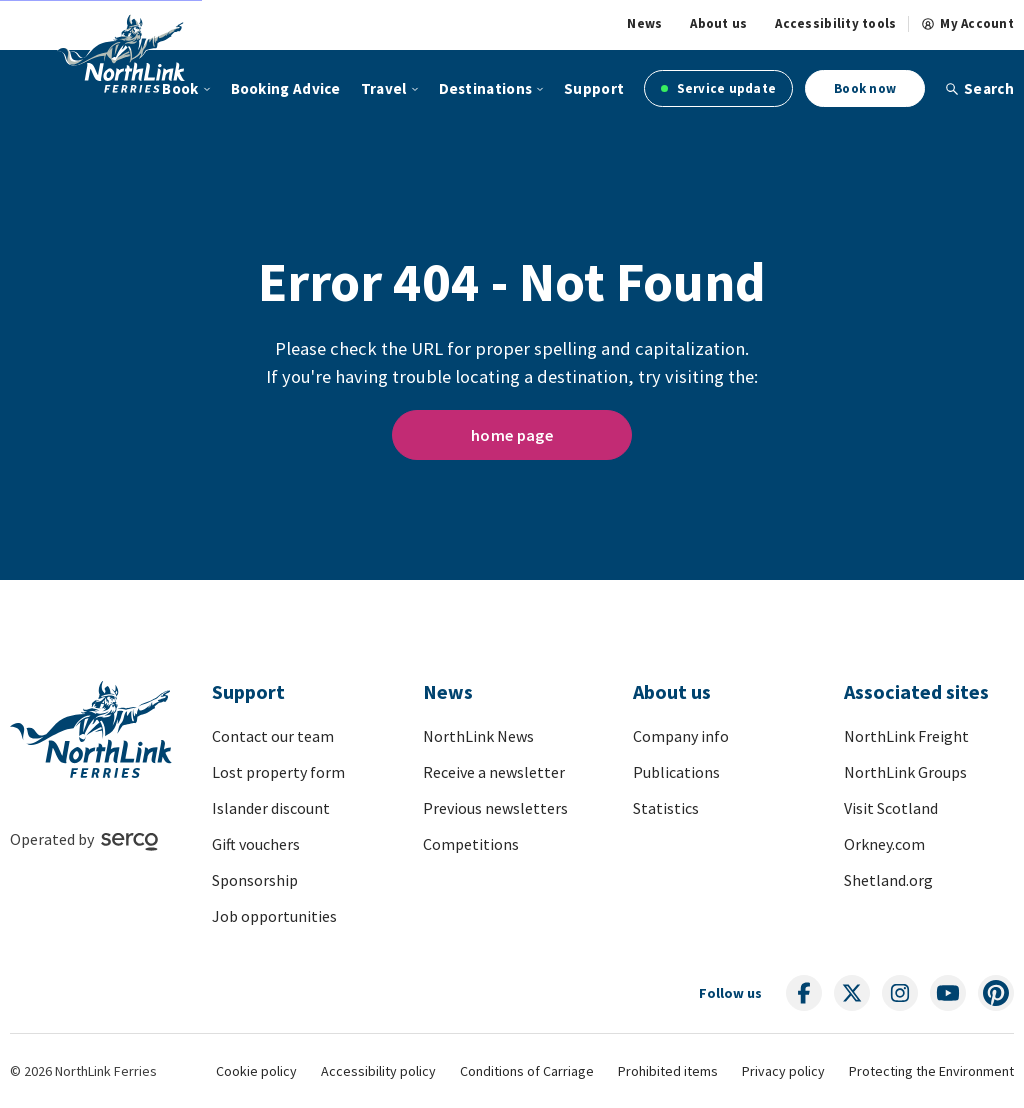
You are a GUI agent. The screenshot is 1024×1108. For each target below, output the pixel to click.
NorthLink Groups (905, 772)
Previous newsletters (495, 808)
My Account (967, 24)
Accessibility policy (378, 1071)
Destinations (486, 88)
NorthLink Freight (906, 736)
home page (512, 435)
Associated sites (916, 691)
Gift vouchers (256, 844)
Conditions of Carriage (527, 1071)
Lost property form (278, 772)
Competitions (471, 844)
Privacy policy (783, 1071)
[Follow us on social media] (804, 993)
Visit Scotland (891, 808)
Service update (718, 88)
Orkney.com (884, 844)
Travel (384, 88)
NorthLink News (478, 736)
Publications (676, 772)
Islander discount (271, 808)
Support (594, 88)
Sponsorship (255, 880)
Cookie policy (256, 1071)
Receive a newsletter (494, 772)
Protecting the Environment (931, 1071)
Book (180, 88)
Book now (865, 88)
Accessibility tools (835, 24)
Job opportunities (274, 916)
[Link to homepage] (146, 53)
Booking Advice (286, 88)
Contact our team (273, 736)
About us (718, 24)
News (644, 24)
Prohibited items (668, 1071)
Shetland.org (888, 880)
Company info (681, 736)
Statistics (666, 808)
